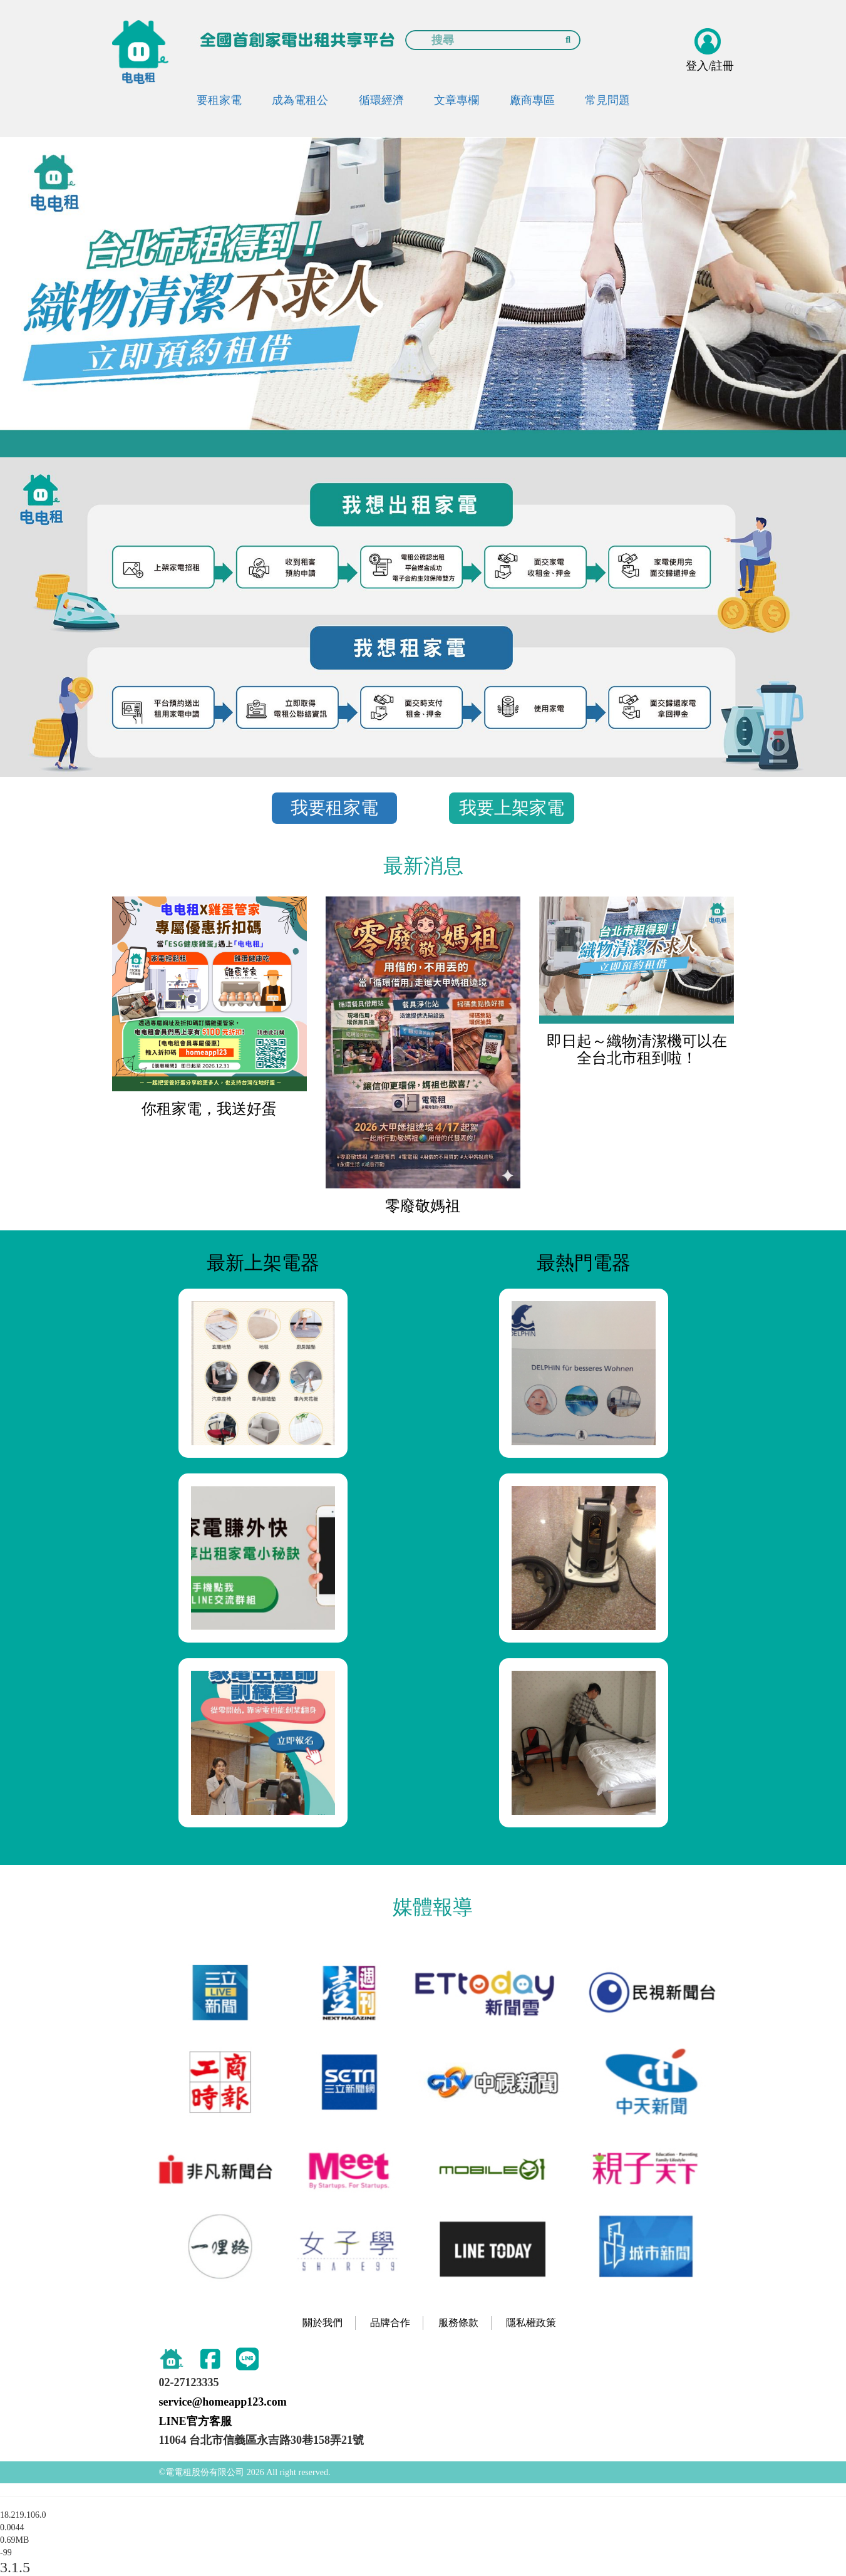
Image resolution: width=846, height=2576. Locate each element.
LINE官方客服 (195, 2421)
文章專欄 (456, 100)
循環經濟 (381, 100)
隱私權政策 (531, 2322)
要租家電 (219, 100)
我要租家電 (334, 808)
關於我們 (322, 2322)
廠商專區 (532, 100)
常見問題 (607, 100)
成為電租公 (300, 100)
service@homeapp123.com (223, 2402)
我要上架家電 (511, 808)
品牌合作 (390, 2322)
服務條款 (458, 2322)
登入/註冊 (710, 66)
